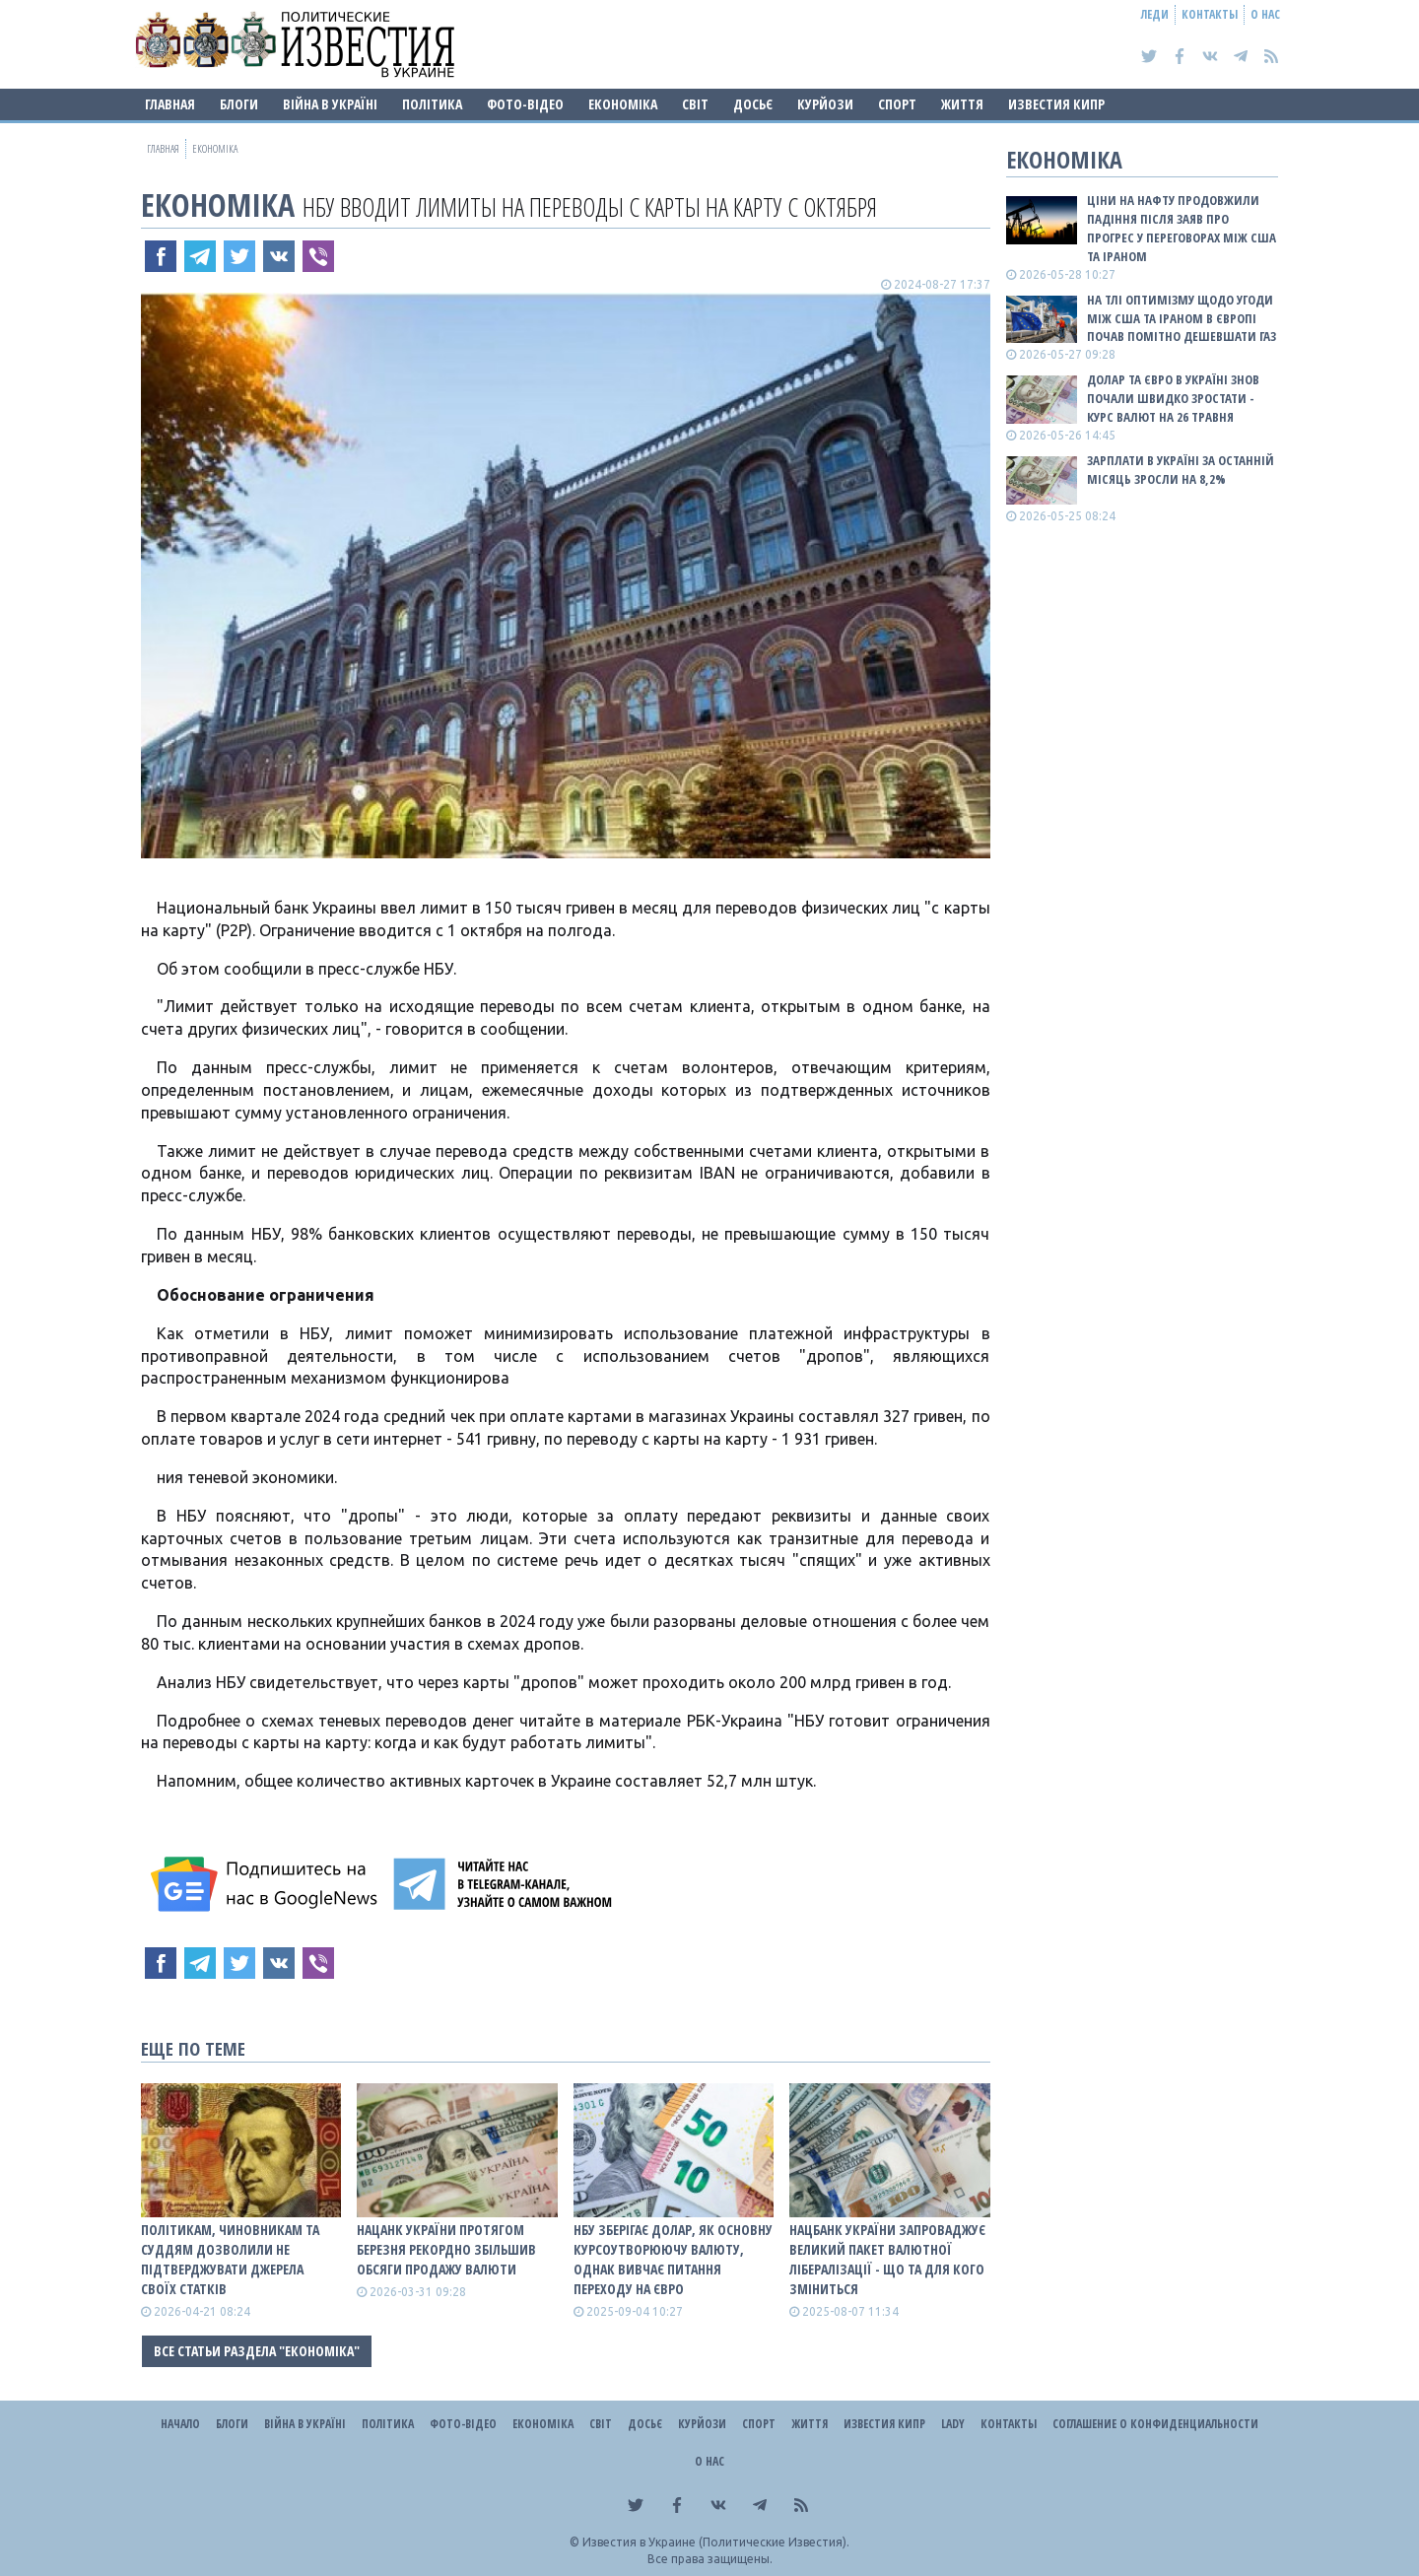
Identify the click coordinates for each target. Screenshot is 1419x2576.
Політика (432, 104)
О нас (1265, 14)
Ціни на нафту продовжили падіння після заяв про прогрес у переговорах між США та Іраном (1181, 228)
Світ (695, 104)
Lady (953, 2423)
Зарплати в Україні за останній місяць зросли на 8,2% (1180, 469)
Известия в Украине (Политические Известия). (715, 2542)
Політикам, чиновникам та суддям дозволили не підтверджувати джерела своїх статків (230, 2259)
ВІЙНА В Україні (330, 104)
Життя (962, 104)
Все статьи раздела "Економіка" (257, 2350)
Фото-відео (525, 104)
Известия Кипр (1056, 104)
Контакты (1210, 14)
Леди (1155, 14)
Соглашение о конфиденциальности (1155, 2423)
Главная (170, 104)
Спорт (897, 104)
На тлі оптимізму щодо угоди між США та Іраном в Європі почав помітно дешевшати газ (1181, 318)
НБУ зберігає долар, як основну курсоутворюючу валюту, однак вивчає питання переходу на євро (673, 2259)
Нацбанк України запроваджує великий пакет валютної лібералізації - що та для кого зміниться (887, 2259)
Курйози (825, 104)
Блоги (239, 104)
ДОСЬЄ (753, 104)
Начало (180, 2423)
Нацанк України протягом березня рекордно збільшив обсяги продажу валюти (446, 2249)
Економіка (622, 104)
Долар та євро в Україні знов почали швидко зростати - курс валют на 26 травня (1173, 398)
